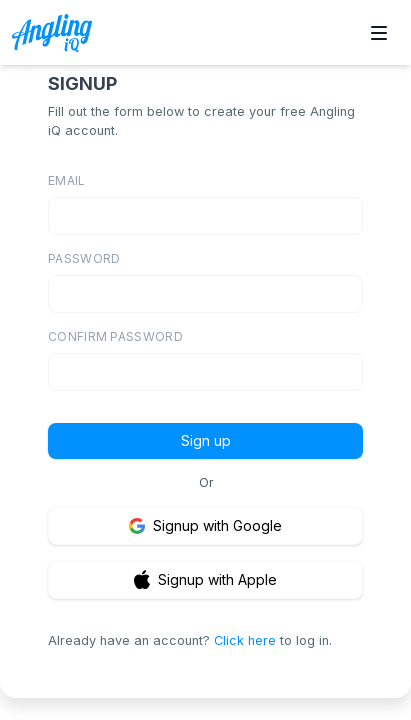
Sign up (206, 440)
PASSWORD (84, 258)
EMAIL (67, 180)
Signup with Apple (205, 579)
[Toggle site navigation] (379, 33)
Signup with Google (205, 525)
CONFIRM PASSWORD (115, 336)
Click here (245, 640)
